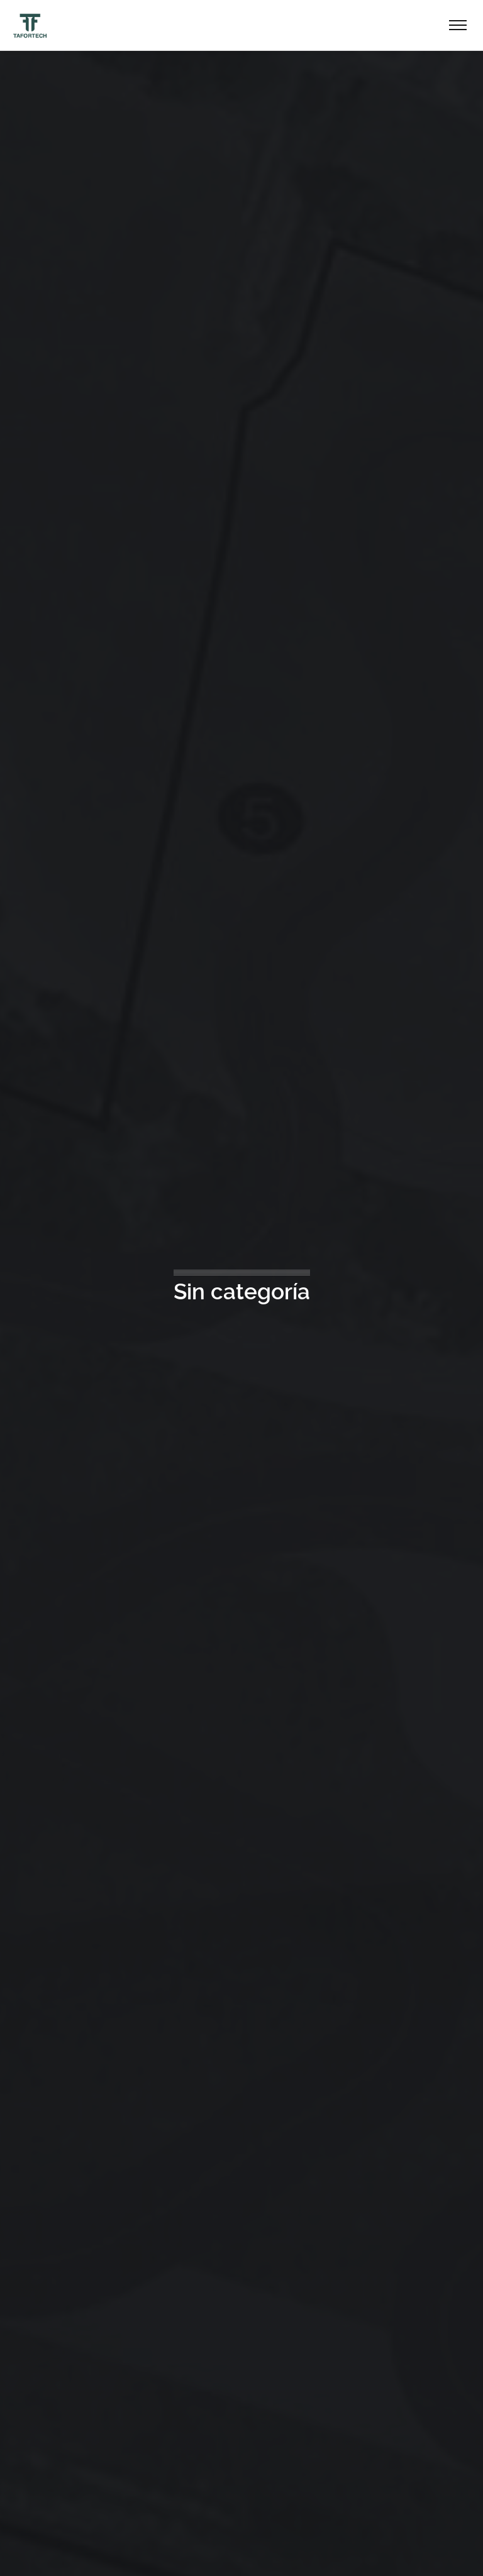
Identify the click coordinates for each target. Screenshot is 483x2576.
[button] (25, 2550)
